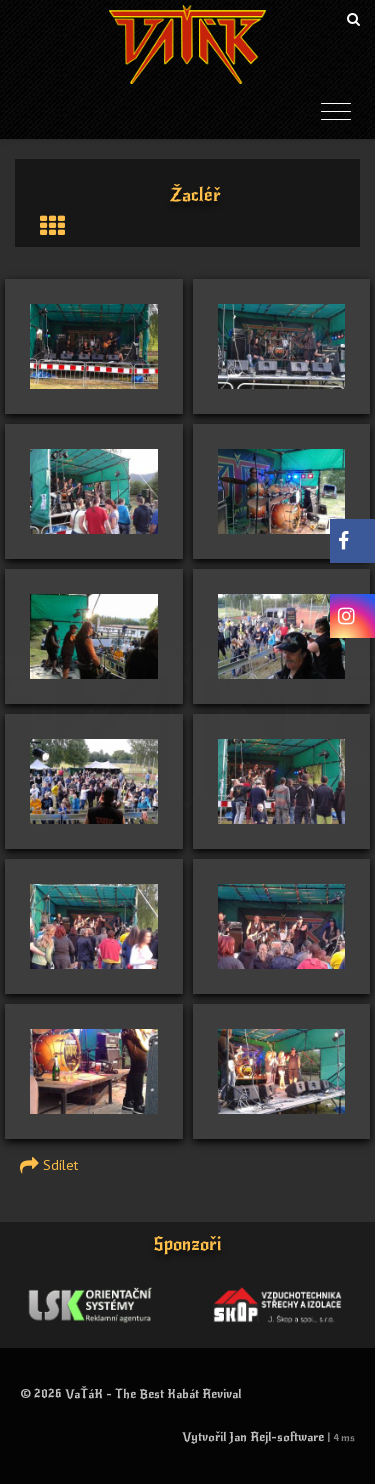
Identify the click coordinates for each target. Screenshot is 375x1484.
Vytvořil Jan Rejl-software (253, 1437)
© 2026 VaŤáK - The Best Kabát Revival (130, 1394)
